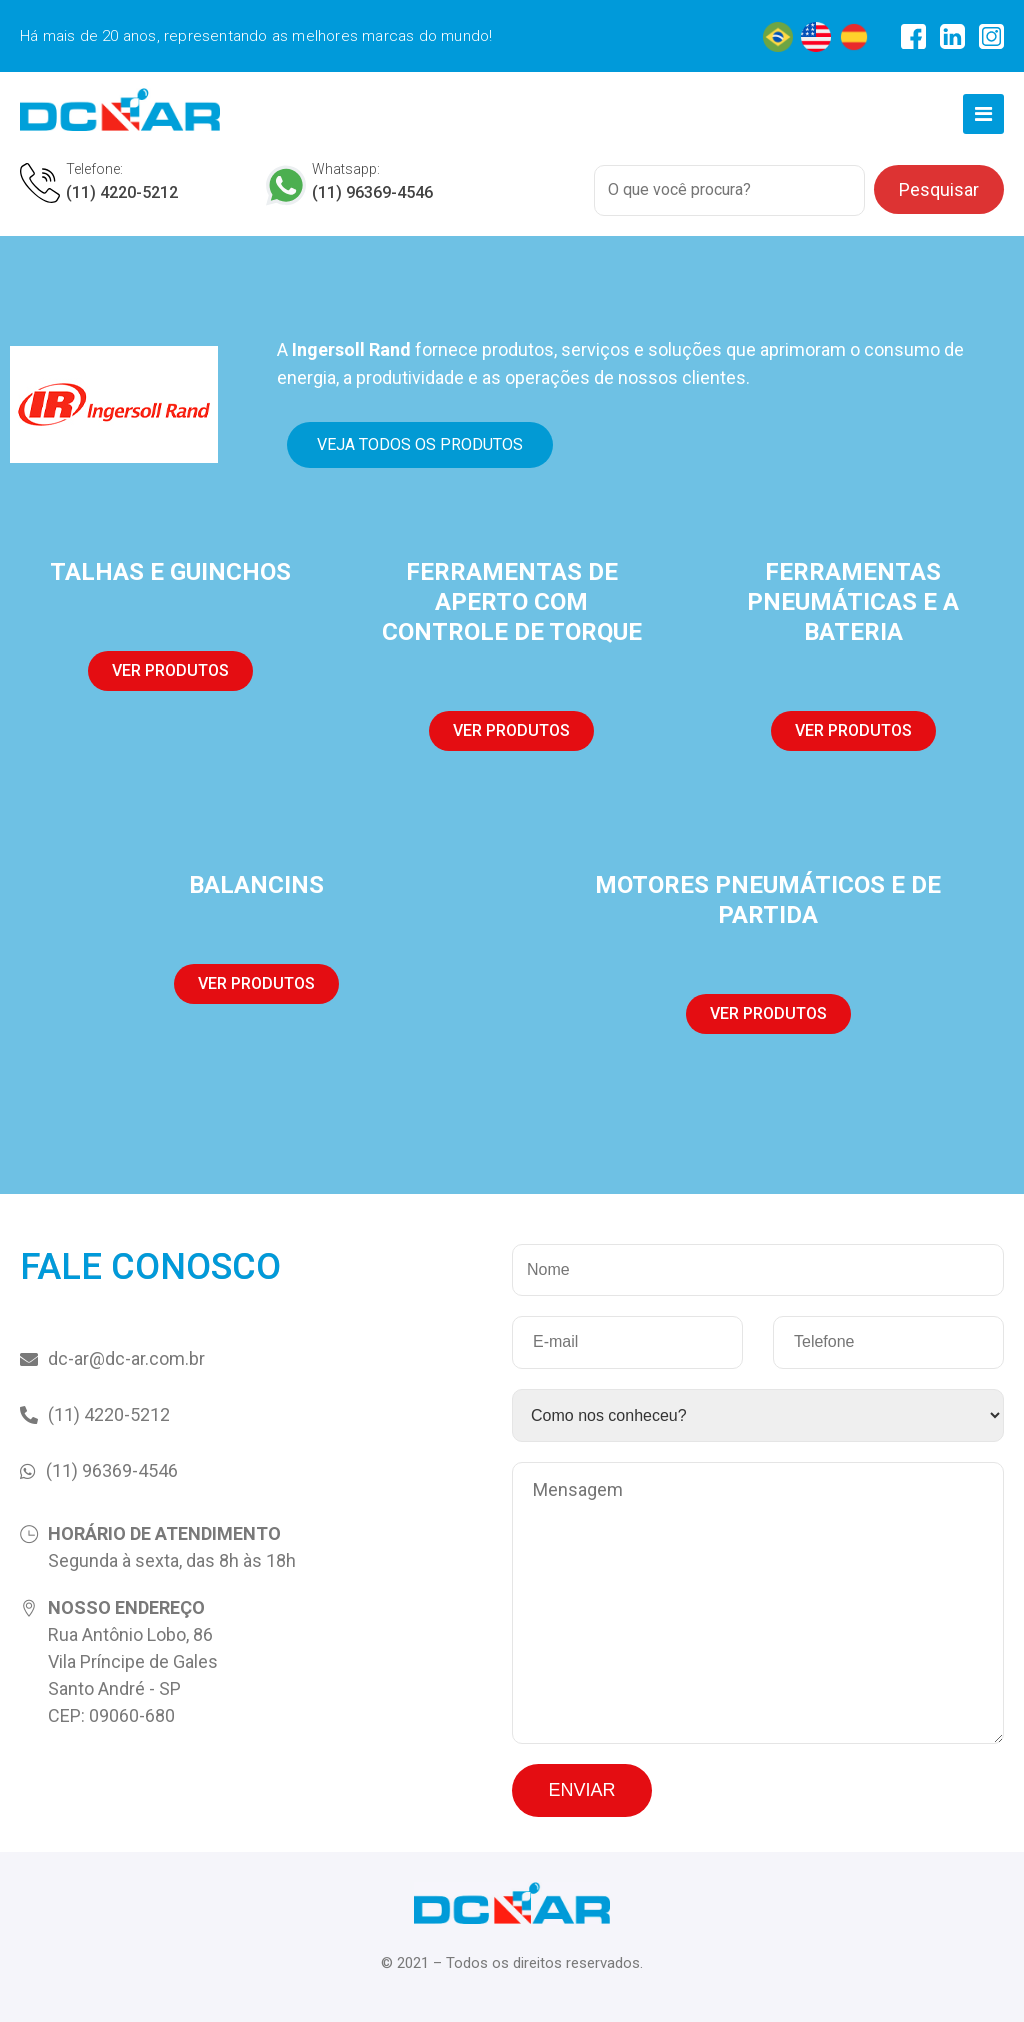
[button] (420, 445)
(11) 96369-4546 (372, 192)
